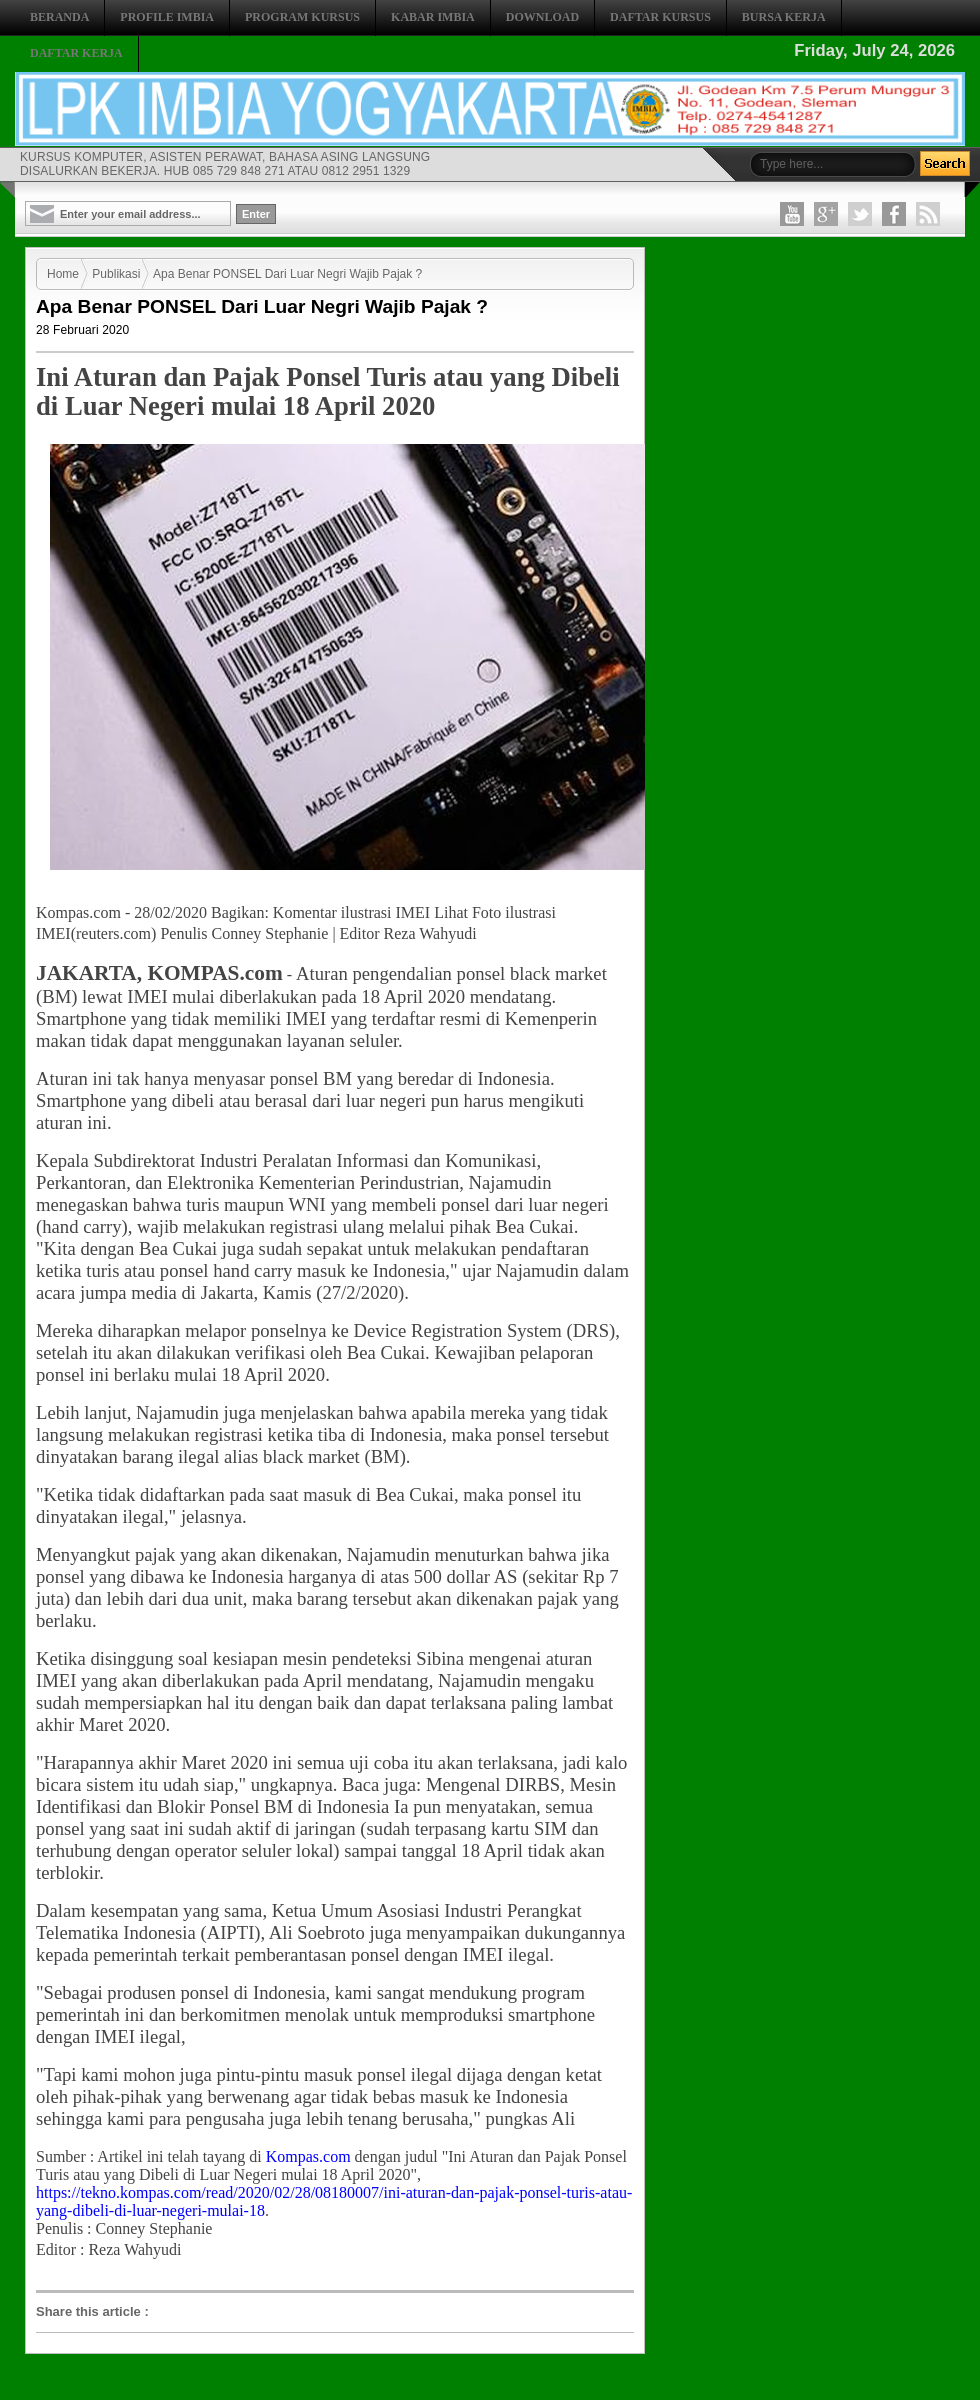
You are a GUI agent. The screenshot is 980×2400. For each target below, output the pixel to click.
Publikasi (116, 274)
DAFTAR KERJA (76, 53)
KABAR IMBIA (433, 17)
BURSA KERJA (784, 17)
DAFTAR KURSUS (660, 17)
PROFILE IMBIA (167, 17)
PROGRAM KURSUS (302, 17)
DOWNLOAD (542, 17)
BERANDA (59, 17)
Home (63, 274)
